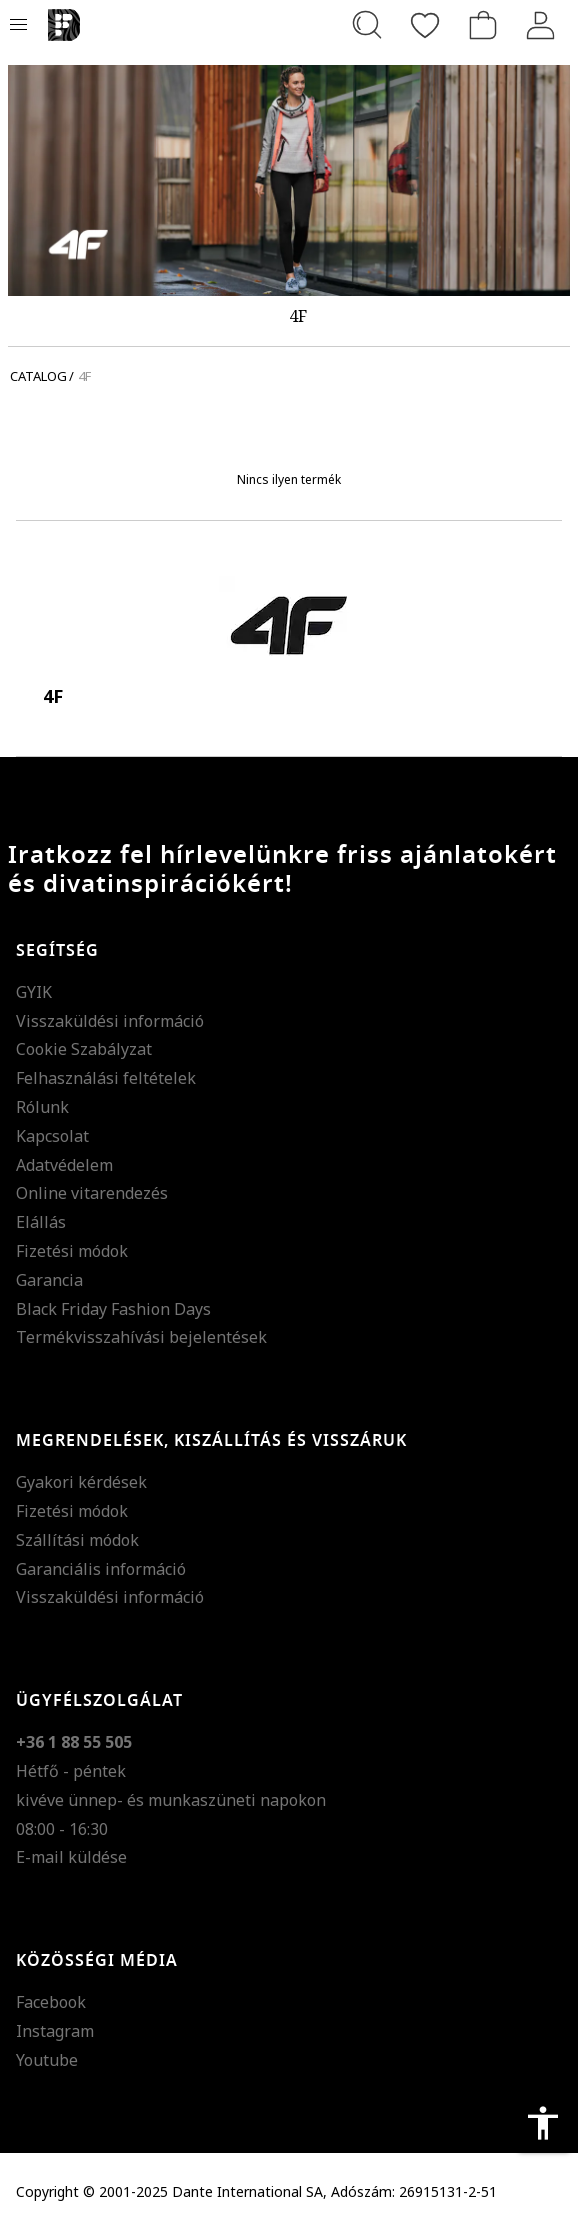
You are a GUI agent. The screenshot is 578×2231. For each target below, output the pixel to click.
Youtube (47, 2060)
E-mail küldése (71, 1857)
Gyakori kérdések (81, 1482)
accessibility (543, 2123)
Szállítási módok (77, 1540)
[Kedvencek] (425, 25)
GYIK (34, 992)
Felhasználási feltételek (106, 1078)
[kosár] (483, 25)
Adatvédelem (64, 1165)
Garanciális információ (101, 1569)
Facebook (51, 2002)
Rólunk (42, 1107)
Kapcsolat (52, 1136)
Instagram (55, 2031)
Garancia (49, 1280)
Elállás (41, 1222)
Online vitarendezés (92, 1193)
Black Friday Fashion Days (113, 1309)
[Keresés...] (367, 25)
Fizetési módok (72, 1251)
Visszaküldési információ (110, 1021)
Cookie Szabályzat (84, 1049)
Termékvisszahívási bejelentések (141, 1337)
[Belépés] (541, 25)
